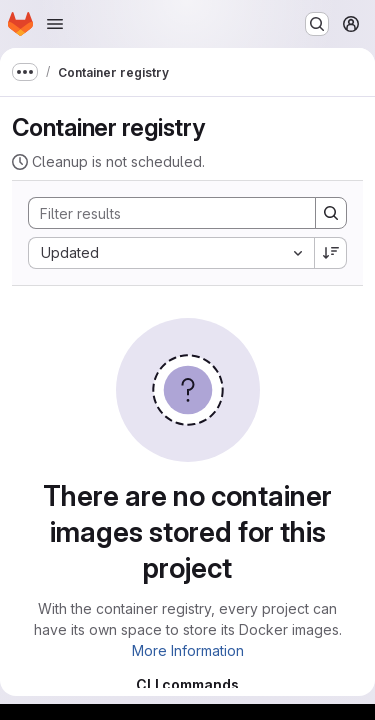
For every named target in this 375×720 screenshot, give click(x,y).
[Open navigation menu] (55, 24)
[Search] (162, 213)
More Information (188, 650)
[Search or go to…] (317, 24)
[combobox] (171, 253)
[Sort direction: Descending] (331, 253)
